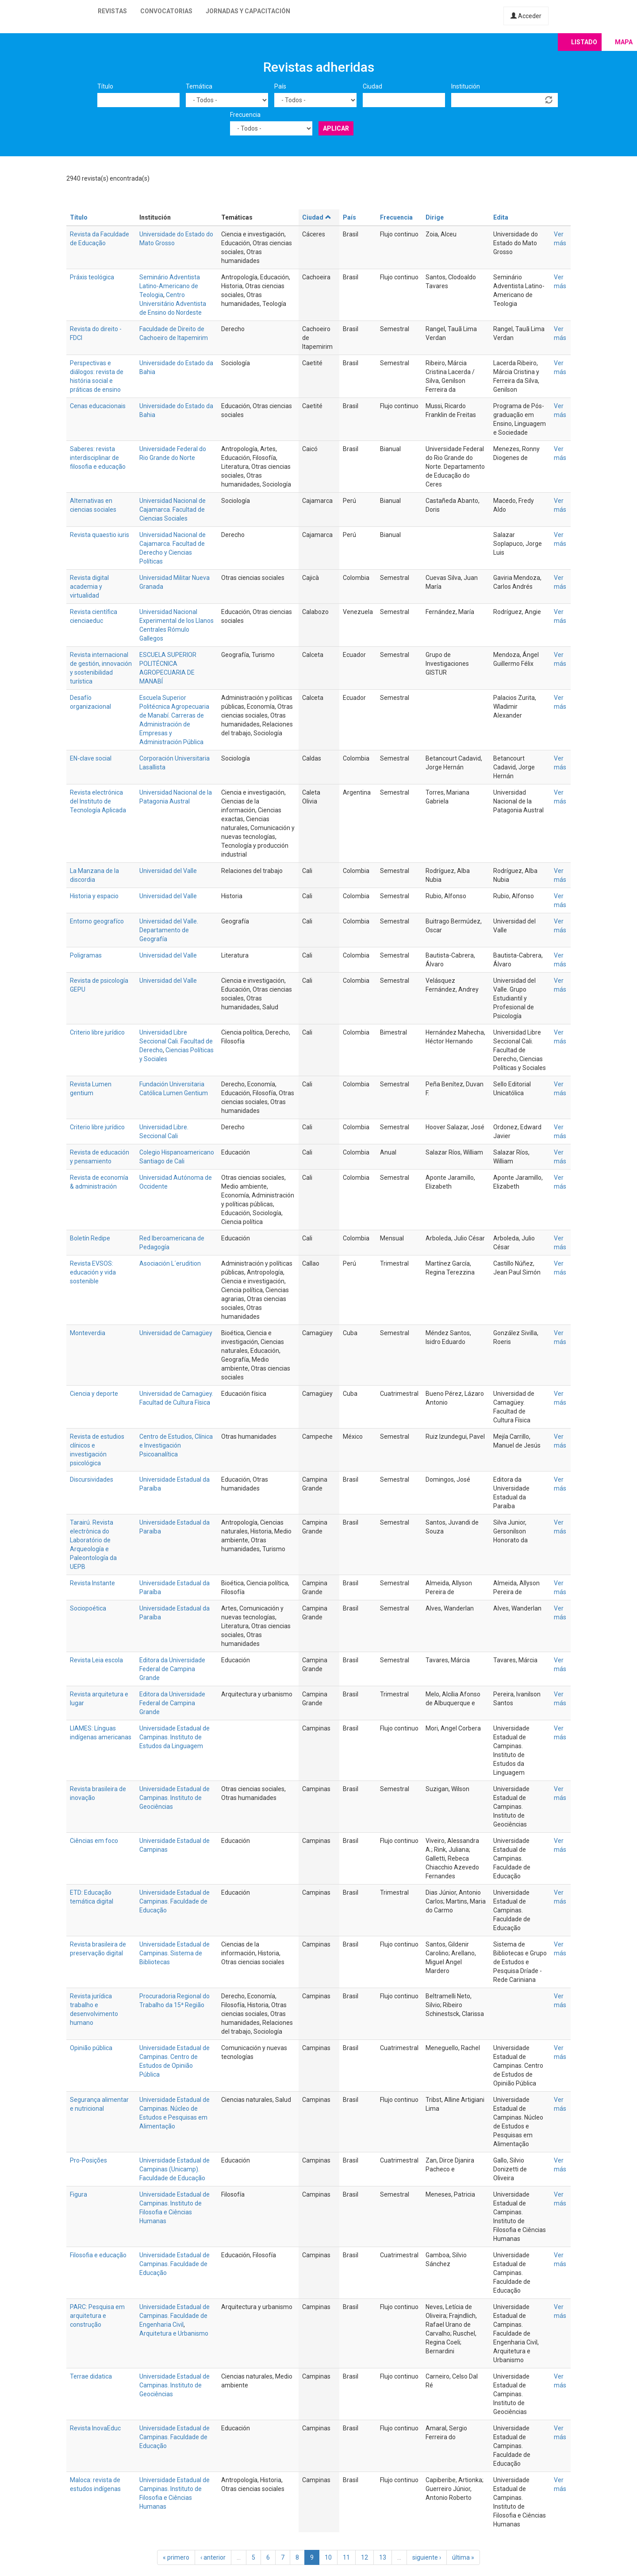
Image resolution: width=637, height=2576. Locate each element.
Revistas (112, 11)
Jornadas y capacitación (248, 11)
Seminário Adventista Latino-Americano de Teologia (169, 286)
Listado (584, 42)
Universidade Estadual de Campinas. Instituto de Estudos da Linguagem (174, 1737)
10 (328, 2557)
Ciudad (372, 86)
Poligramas (86, 955)
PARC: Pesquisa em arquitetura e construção (97, 2315)
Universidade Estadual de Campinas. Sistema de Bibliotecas (174, 1953)
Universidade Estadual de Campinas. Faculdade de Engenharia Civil (174, 2315)
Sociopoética (88, 1608)
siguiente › (426, 2557)
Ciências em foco (94, 1840)
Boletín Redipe (90, 1238)
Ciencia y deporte (94, 1393)
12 (364, 2557)
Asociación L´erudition (170, 1263)
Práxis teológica (92, 277)
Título (105, 86)
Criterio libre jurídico (97, 1032)
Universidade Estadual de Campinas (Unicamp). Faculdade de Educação (174, 2169)
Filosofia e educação (98, 2255)
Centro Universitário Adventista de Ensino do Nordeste (172, 303)
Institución (465, 86)
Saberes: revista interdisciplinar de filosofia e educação (98, 457)
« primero (176, 2557)
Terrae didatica (91, 2376)
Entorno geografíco (97, 921)
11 (346, 2557)
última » (463, 2557)
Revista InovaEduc (95, 2428)
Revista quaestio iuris (99, 534)
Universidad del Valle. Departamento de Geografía (168, 930)
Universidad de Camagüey (175, 1332)
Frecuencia (245, 114)
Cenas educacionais (98, 405)
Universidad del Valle (168, 870)
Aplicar (336, 128)
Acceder (525, 15)
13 (382, 2557)
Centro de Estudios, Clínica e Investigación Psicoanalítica (176, 1445)
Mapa (624, 42)
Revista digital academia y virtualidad (89, 586)
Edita (500, 217)
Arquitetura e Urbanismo (173, 2333)
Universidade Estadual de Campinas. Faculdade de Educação (174, 1901)
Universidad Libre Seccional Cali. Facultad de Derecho (176, 1041)
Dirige (435, 217)
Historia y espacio (94, 896)
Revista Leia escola (96, 1660)
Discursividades (91, 1479)
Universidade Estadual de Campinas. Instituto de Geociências (174, 1797)
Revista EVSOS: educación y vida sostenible (93, 1272)
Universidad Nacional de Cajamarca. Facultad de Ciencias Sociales (172, 509)
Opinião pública (91, 2047)
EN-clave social (90, 758)
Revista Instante (92, 1583)
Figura (78, 2194)
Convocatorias (166, 11)
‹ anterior (213, 2557)
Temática (199, 86)
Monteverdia (87, 1332)
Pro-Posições (88, 2160)
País (280, 86)
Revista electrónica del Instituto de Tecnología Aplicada (98, 801)
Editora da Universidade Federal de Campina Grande (172, 1669)
